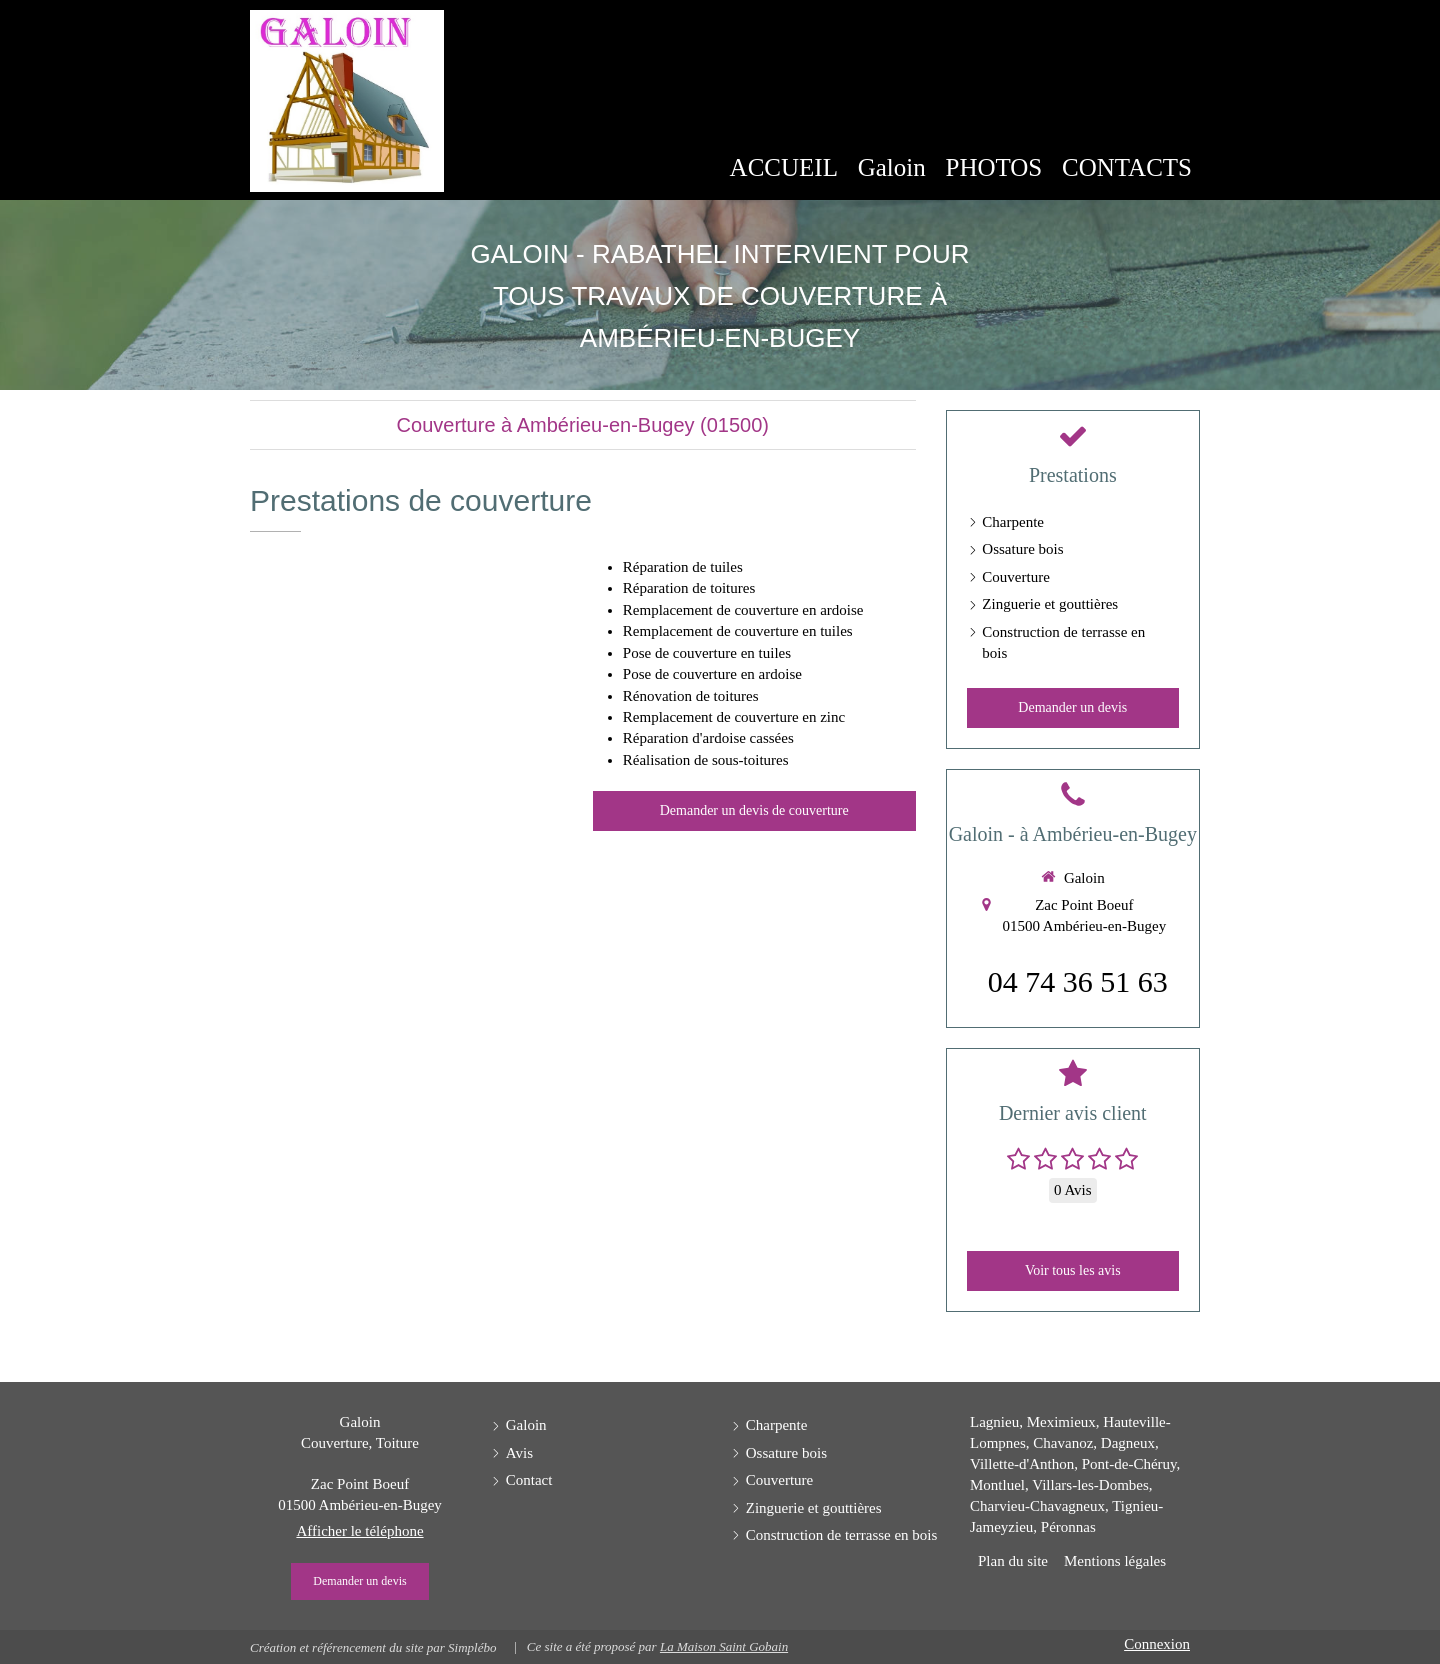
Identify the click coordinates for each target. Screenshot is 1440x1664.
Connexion (1157, 1644)
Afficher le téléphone (359, 1531)
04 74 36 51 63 (1078, 981)
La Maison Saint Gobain (724, 1646)
